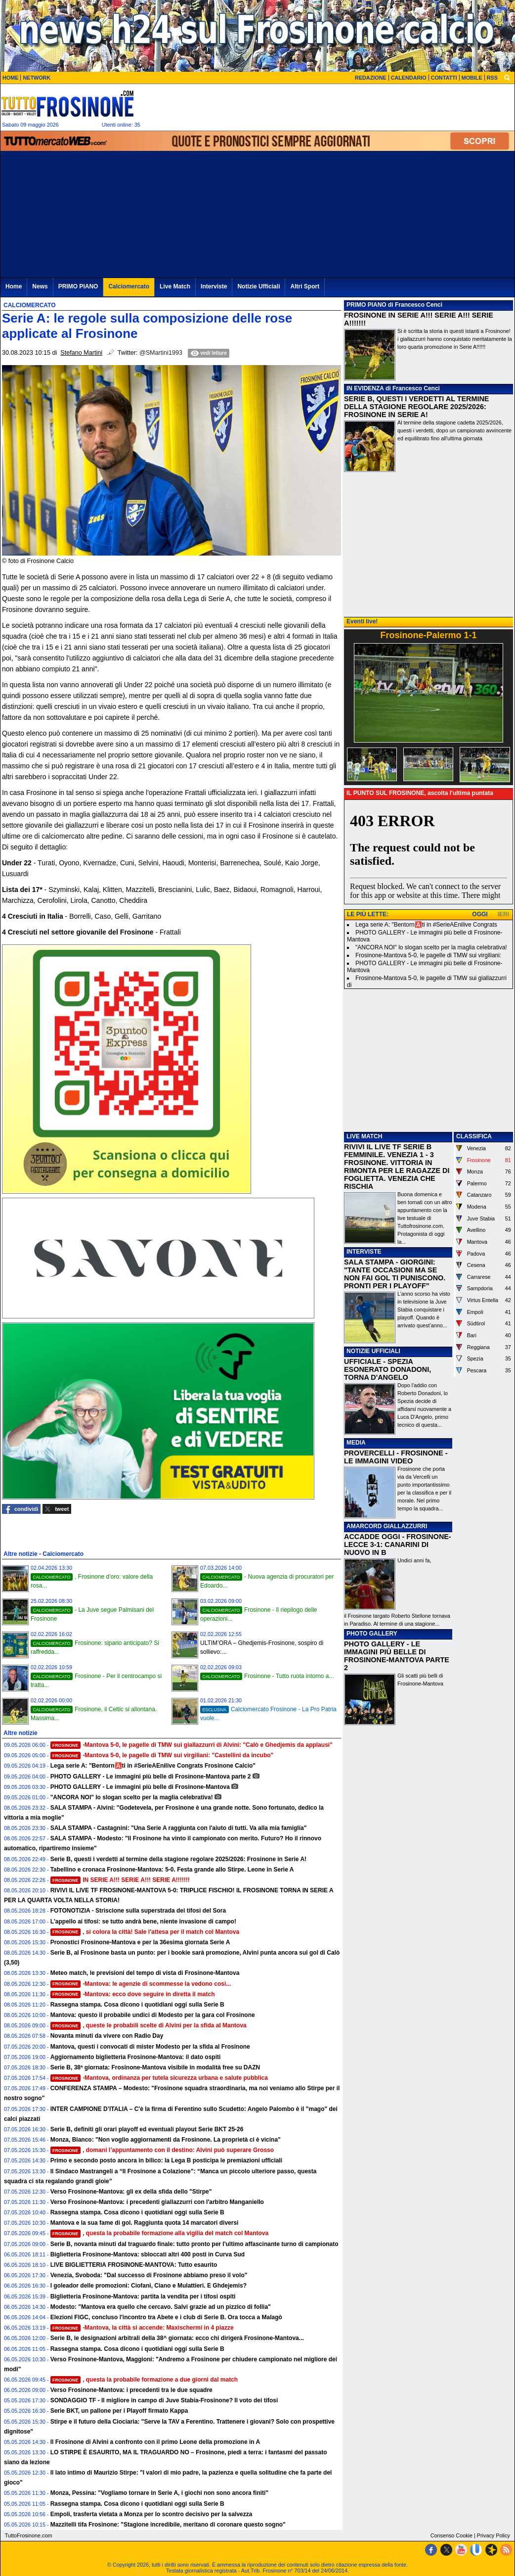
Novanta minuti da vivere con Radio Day (107, 2035)
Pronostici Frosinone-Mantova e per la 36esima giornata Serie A (140, 1942)
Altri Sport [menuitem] (304, 286)
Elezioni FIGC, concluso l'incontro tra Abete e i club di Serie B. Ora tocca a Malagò (166, 2317)
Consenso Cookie (451, 2535)
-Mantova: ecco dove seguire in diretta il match (132, 1994)
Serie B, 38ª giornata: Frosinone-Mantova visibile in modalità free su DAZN (155, 2067)
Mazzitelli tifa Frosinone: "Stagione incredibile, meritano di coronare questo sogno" (168, 2524)
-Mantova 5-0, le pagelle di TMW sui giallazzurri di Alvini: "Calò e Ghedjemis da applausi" (191, 1744)
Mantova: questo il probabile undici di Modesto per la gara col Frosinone (152, 2015)
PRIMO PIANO (366, 304)
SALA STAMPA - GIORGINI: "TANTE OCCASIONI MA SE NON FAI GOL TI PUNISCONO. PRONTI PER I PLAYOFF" (394, 1274)
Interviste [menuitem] (214, 286)
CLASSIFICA (474, 1136)
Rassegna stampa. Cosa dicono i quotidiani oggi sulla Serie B (137, 2004)
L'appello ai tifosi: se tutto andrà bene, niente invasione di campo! (143, 1921)
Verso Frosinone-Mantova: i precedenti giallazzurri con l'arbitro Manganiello (157, 2202)
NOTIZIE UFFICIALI (373, 1351)
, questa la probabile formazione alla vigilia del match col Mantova (159, 2233)
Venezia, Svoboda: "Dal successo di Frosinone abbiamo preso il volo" (149, 2275)
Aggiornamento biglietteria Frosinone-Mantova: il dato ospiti (135, 2057)
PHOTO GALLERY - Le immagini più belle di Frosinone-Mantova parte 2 (150, 1776)
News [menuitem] (39, 286)
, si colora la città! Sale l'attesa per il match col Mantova (144, 1931)
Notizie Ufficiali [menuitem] (258, 286)
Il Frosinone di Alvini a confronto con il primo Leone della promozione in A (155, 2441)
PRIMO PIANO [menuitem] (78, 286)
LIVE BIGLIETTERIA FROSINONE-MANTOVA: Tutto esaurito (133, 2264)
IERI (503, 914)
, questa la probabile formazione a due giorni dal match (144, 2379)
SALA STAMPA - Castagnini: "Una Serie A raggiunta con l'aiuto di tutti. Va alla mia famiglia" (178, 1828)
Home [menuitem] (13, 286)
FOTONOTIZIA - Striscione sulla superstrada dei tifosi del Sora (138, 1910)
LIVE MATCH (364, 1136)
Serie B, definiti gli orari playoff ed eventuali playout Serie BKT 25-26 (147, 2129)
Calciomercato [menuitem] (128, 286)
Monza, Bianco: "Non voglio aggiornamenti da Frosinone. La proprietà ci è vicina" (165, 2139)
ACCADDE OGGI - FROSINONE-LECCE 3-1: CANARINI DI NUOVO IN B (397, 1544)
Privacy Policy (493, 2535)
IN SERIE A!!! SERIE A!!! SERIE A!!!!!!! (120, 1879)
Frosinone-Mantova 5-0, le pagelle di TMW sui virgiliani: (428, 955)
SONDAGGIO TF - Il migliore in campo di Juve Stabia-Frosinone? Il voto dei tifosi (164, 2400)
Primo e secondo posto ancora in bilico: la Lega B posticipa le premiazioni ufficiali (166, 2160)
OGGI (479, 914)
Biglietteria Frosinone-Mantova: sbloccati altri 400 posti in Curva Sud (147, 2254)
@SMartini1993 (160, 352)
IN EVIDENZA (365, 388)
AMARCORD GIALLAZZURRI (386, 1526)
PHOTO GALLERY (371, 1633)
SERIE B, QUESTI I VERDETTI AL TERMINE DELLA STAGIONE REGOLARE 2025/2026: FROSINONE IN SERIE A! (416, 407)
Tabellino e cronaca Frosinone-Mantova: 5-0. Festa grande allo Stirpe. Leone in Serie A (172, 1869)
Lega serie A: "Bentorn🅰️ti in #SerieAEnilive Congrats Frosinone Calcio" (153, 1765)
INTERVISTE (363, 1251)
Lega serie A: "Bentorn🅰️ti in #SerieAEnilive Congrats (426, 924)
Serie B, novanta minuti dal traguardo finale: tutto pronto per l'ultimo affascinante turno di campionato (194, 2244)
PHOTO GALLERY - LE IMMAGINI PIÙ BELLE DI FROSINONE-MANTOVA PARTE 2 (396, 1656)
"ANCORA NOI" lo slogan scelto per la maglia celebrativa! (131, 1797)
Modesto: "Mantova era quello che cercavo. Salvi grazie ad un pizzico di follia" (160, 2306)
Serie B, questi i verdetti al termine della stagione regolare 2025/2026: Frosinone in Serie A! (178, 1859)
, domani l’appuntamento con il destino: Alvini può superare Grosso (162, 2150)
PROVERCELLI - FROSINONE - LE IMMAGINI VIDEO (395, 1457)
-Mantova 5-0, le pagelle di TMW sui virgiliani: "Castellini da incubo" (162, 1755)
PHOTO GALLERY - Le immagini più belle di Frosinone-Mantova (140, 1786)
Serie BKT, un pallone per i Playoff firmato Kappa (119, 2410)
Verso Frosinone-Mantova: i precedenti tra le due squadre (131, 2390)
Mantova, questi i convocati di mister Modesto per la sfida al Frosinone (150, 2046)
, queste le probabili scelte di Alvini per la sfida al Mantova (148, 2025)
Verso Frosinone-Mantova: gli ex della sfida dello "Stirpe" (131, 2191)
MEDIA (356, 1442)
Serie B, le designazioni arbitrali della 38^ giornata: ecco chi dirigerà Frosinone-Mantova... (177, 2338)
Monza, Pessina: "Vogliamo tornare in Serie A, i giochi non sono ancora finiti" (159, 2492)
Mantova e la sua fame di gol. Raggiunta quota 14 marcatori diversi (144, 2222)
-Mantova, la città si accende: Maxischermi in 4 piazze (142, 2327)
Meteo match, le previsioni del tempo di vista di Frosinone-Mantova (145, 1972)
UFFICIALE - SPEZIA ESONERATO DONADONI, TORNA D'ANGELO (387, 1369)
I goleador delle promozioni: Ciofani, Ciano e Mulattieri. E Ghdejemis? (148, 2285)
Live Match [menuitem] (175, 286)
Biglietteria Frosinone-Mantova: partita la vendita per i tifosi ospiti (143, 2296)
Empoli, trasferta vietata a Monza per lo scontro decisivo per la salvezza (151, 2514)
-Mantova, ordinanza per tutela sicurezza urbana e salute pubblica (159, 2077)
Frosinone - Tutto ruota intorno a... (267, 1676)
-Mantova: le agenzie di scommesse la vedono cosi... (140, 1983)
